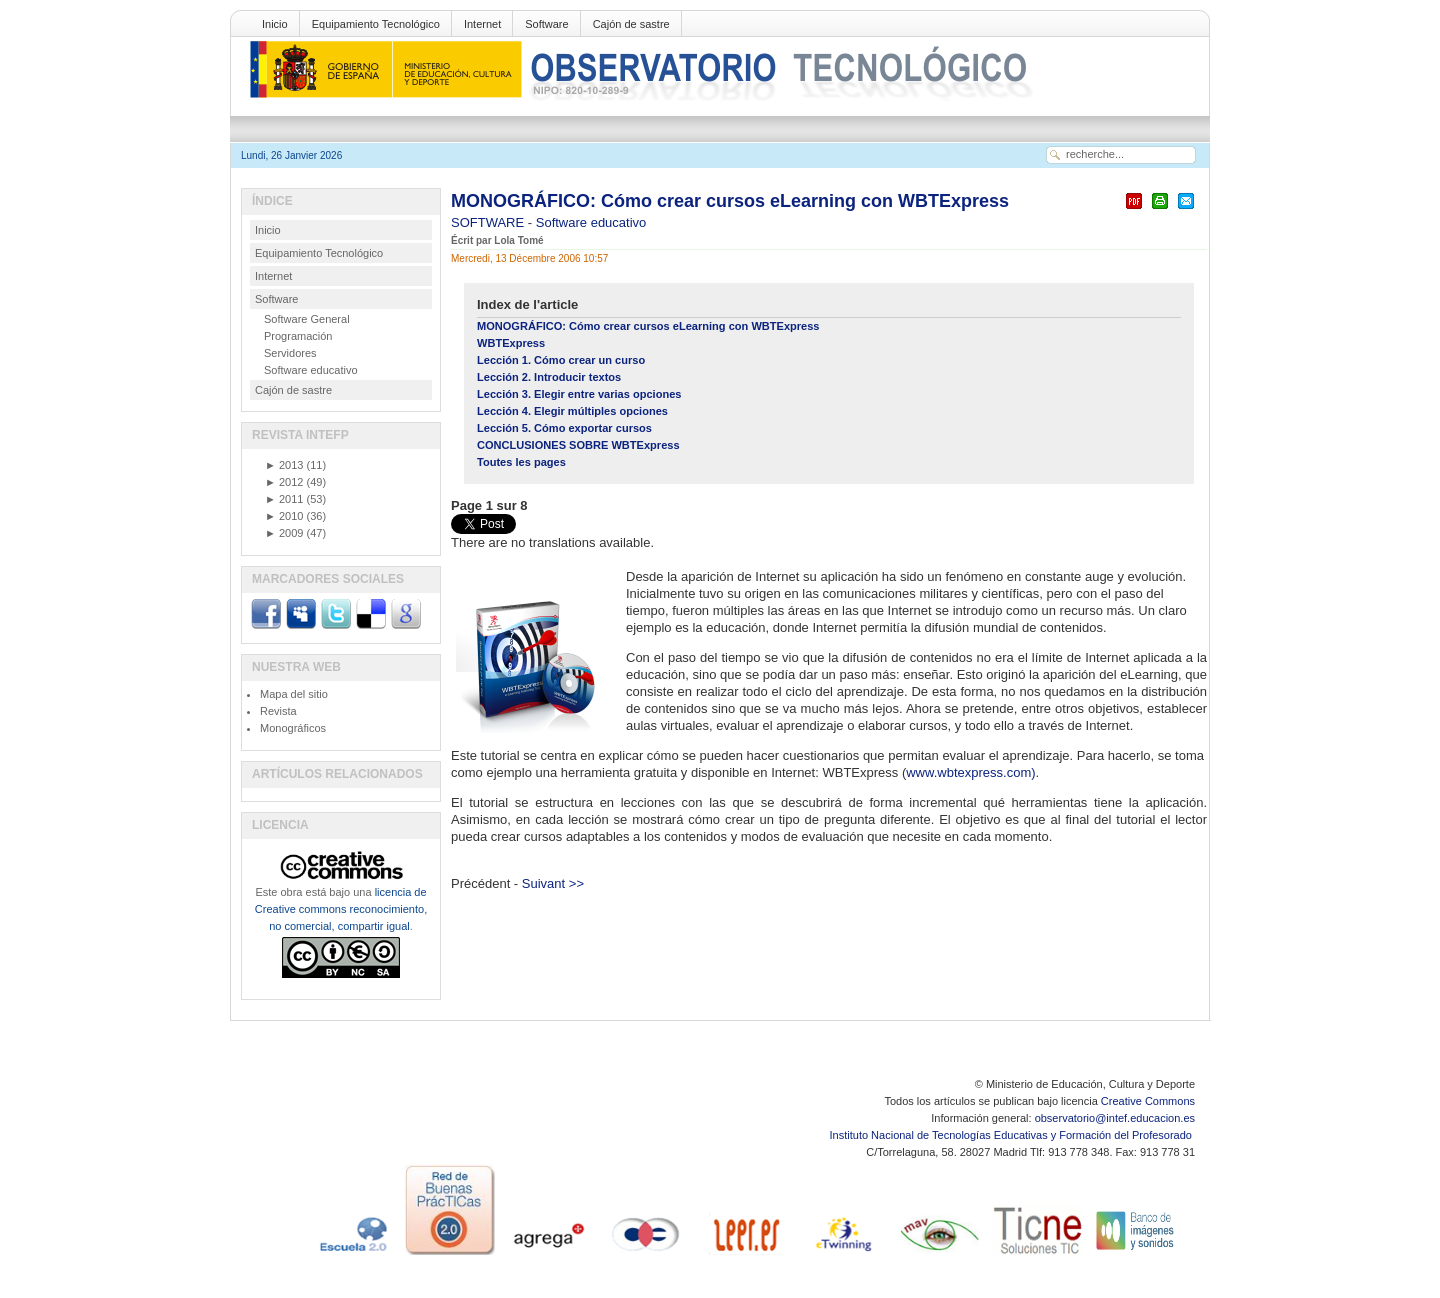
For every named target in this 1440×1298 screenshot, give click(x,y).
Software (546, 24)
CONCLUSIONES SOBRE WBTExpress (578, 445)
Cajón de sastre (631, 24)
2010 (284, 516)
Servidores (290, 353)
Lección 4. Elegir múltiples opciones (572, 411)
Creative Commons (1148, 1101)
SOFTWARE (489, 222)
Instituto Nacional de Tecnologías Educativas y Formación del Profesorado (1012, 1135)
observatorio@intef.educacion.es (1115, 1118)
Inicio (275, 24)
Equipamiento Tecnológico (376, 24)
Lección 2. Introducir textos (549, 377)
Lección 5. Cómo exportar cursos (564, 428)
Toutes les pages (521, 462)
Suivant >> (553, 883)
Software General (307, 319)
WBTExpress (511, 343)
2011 (284, 499)
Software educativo (591, 222)
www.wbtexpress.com (968, 772)
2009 (284, 533)
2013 (284, 465)
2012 (284, 482)
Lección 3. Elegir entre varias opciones (579, 394)
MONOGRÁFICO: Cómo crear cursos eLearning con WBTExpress (730, 201)
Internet (482, 24)
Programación (298, 336)
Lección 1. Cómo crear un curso (561, 360)
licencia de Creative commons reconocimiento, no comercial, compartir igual (341, 909)
